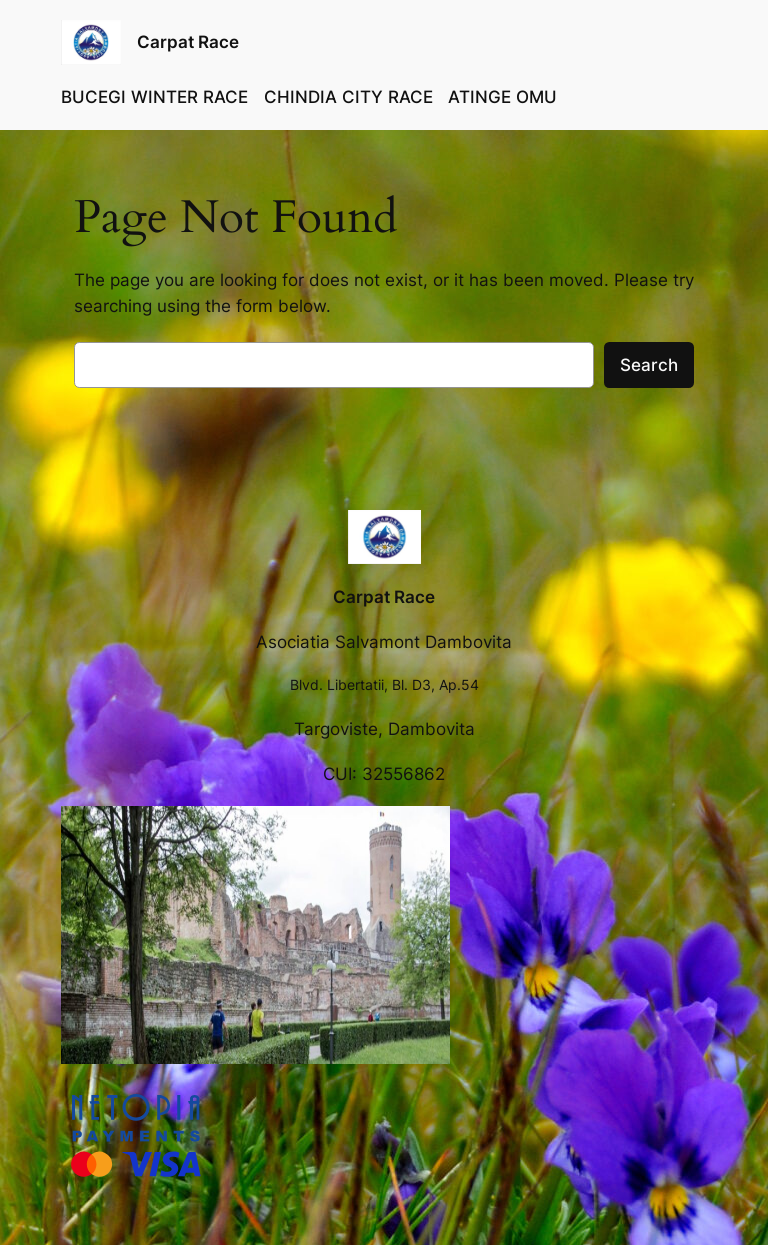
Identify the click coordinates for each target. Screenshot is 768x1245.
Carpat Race (188, 42)
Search (649, 365)
